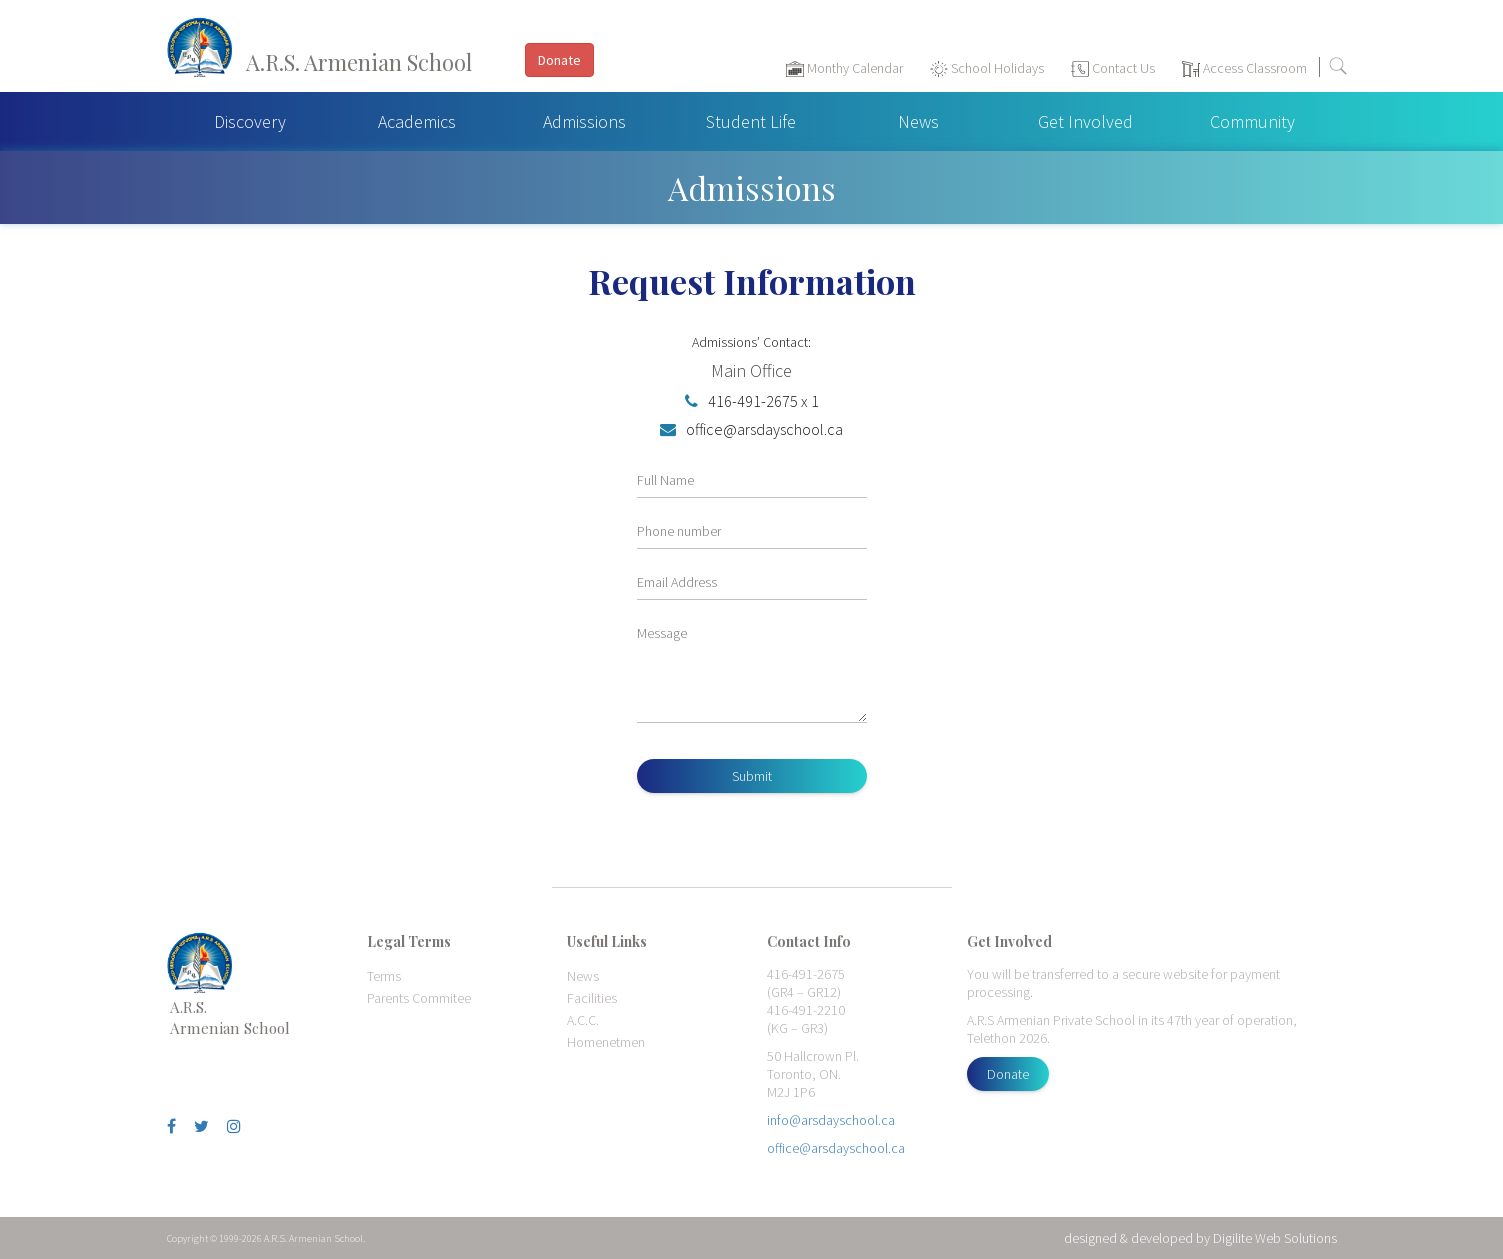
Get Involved (1085, 121)
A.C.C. (583, 1020)
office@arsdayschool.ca (751, 429)
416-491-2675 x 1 (752, 401)
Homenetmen (606, 1042)
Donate (1008, 1074)
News (918, 121)
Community (1252, 121)
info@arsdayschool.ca (831, 1120)
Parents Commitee (419, 998)
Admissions (584, 121)
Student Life (751, 121)
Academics (417, 121)
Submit (752, 776)
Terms (384, 976)
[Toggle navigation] (1477, 71)
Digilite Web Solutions (1275, 1238)
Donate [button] (559, 60)
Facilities (592, 998)
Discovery (250, 121)
